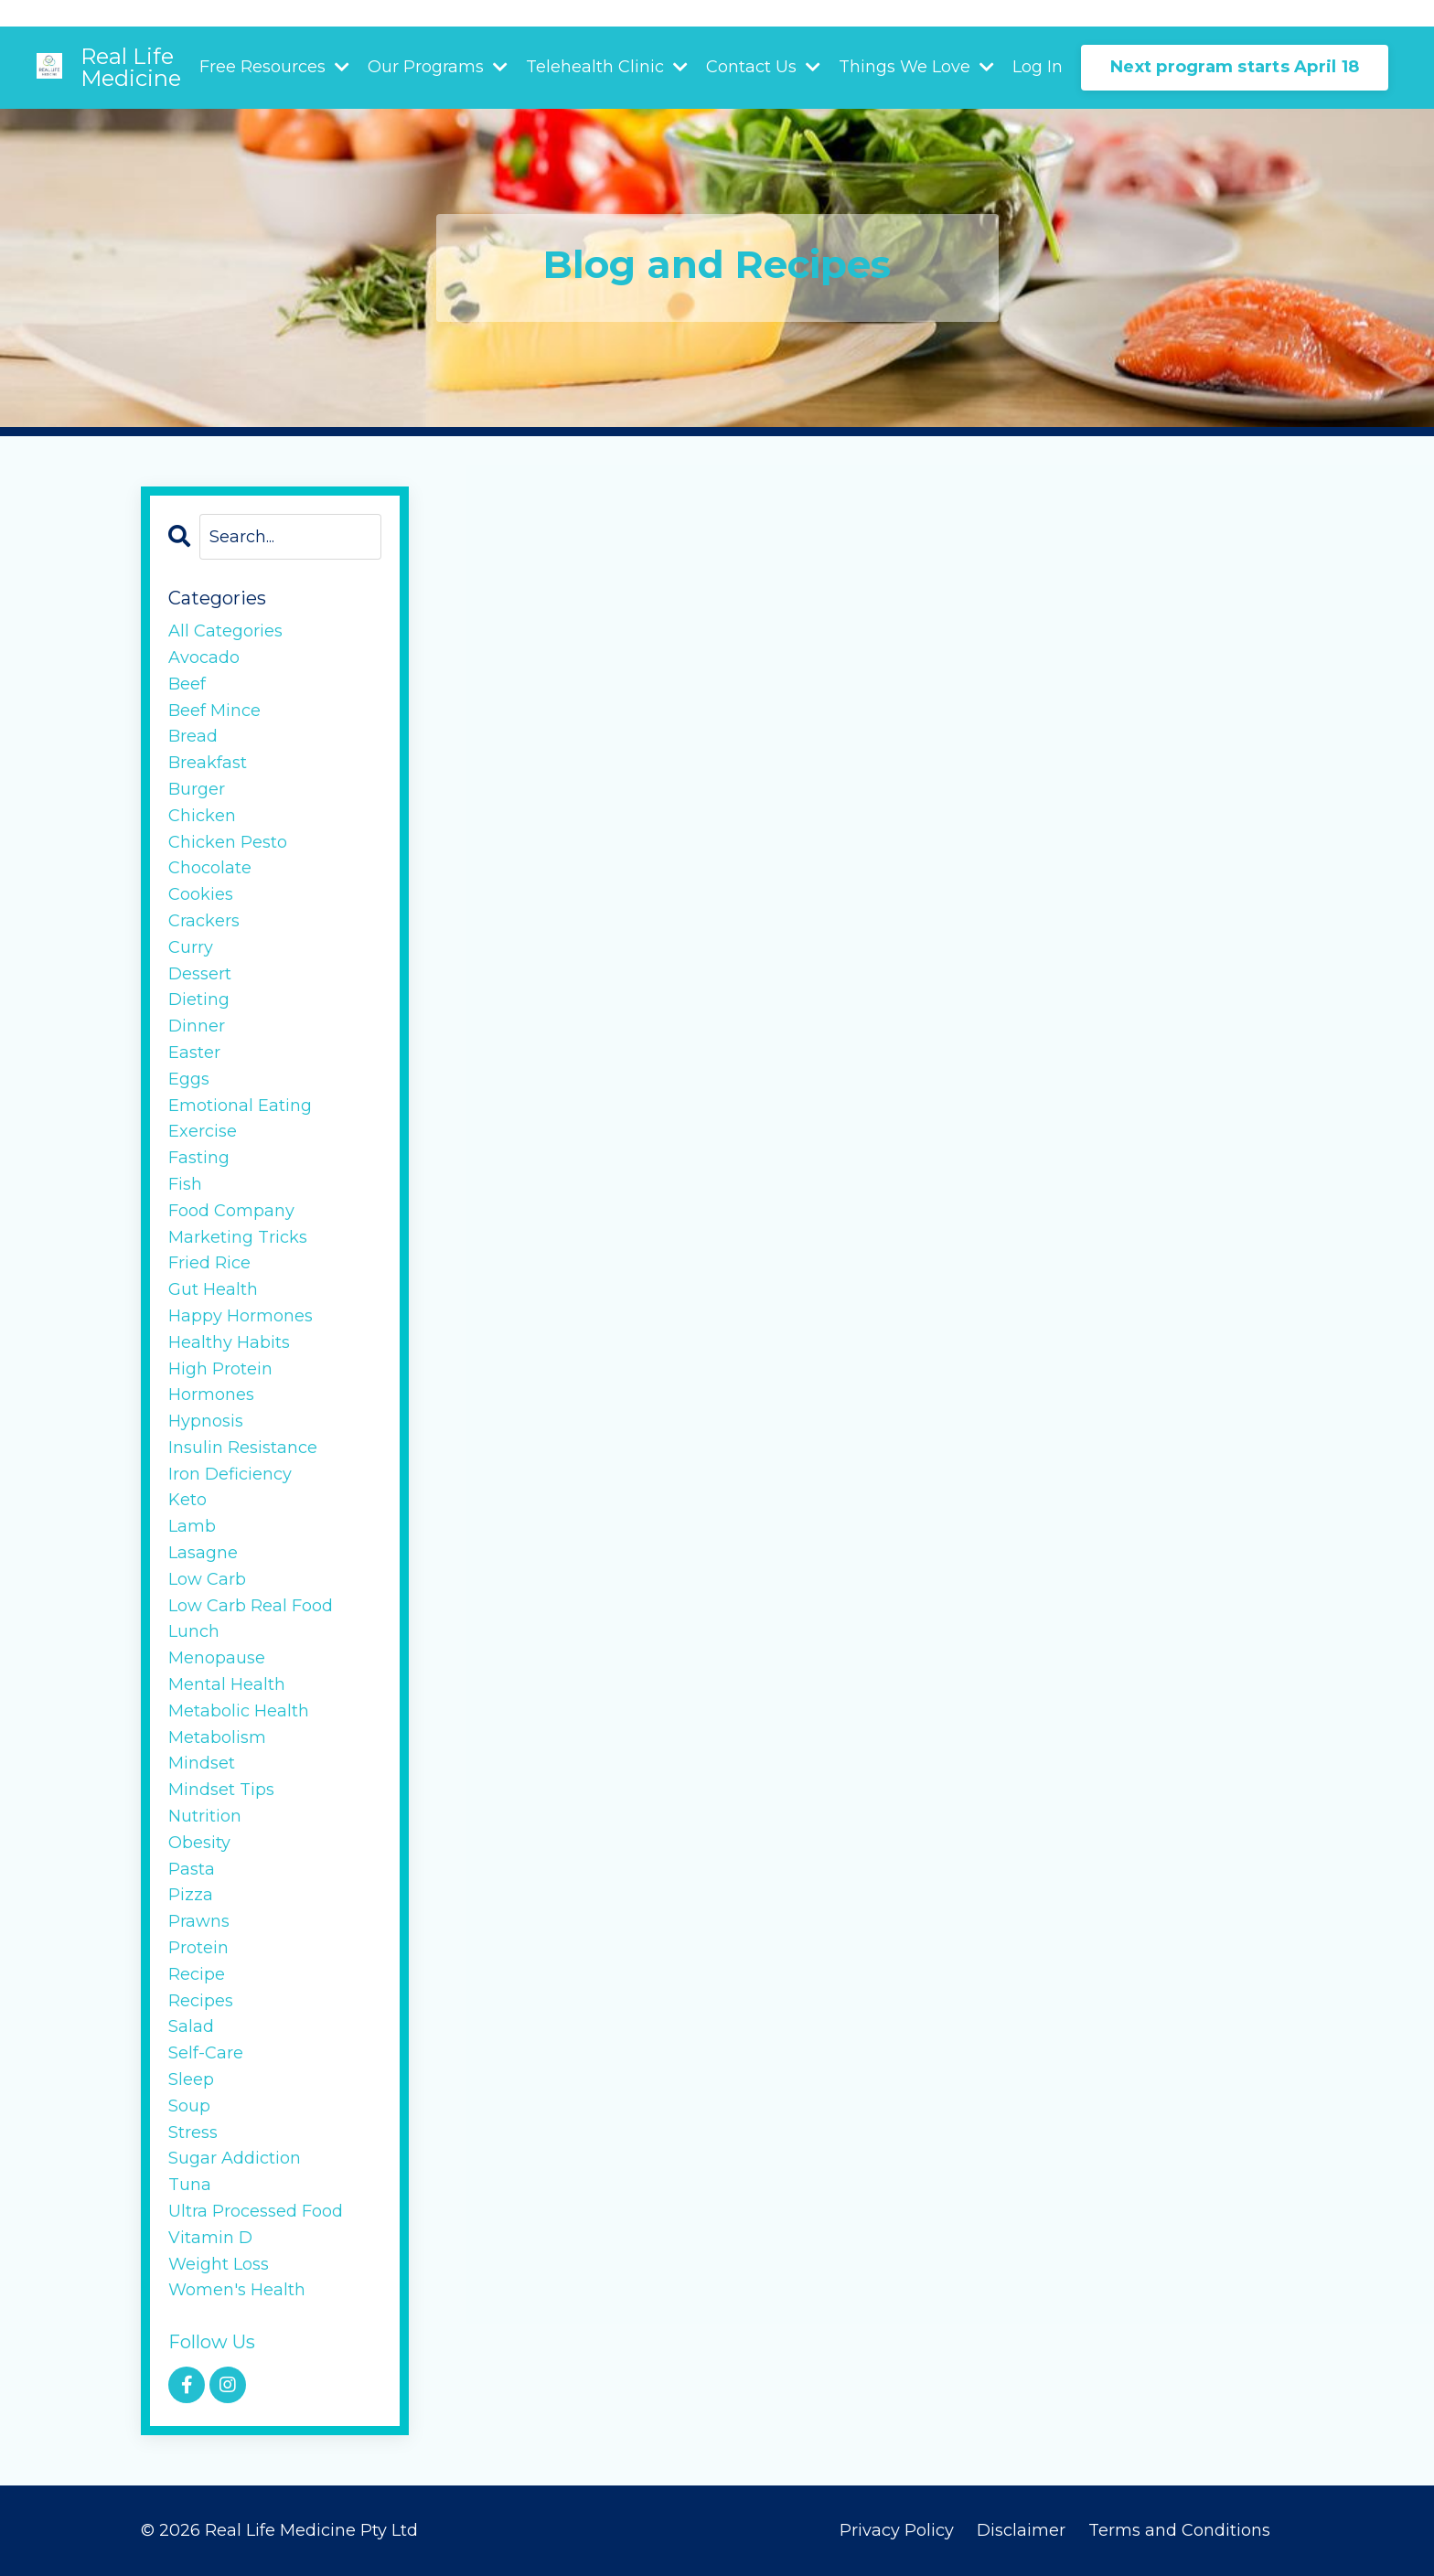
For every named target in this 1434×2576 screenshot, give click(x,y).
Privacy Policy (897, 2530)
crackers (204, 921)
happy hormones (240, 1316)
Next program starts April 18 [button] (1234, 67)
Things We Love (916, 67)
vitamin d (210, 2238)
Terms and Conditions (1179, 2530)
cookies (200, 894)
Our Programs (438, 67)
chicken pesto (227, 842)
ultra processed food (255, 2211)
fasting (199, 1158)
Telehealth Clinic (607, 67)
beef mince (214, 710)
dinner (196, 1026)
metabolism (217, 1737)
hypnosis (205, 1421)
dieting (199, 999)
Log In (1037, 67)
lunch (193, 1631)
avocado (204, 657)
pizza (190, 1895)
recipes (200, 2001)
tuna (189, 2185)
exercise (202, 1131)
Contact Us (763, 67)
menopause (216, 1658)
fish (185, 1184)
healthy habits (229, 1342)
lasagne (203, 1553)
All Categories (225, 631)
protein (198, 1948)
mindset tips (221, 1790)
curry (190, 947)
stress (193, 2132)
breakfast (207, 763)
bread (193, 736)
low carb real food (250, 1606)
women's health (236, 2290)
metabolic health (238, 1711)
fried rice (209, 1263)
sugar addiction (234, 2158)
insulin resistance (242, 1448)
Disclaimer (1023, 2530)
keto (187, 1500)
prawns (199, 1921)
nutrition (204, 1816)
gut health (213, 1289)
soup (189, 2106)
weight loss (218, 2264)
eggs (188, 1079)
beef (187, 684)
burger (196, 789)
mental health (226, 1684)
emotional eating (240, 1106)
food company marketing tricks (237, 1224)
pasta (191, 1869)
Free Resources (274, 67)
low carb (207, 1579)
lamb (192, 1526)
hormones (211, 1394)
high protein (220, 1369)
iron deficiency (230, 1474)
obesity (199, 1843)
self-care (205, 2053)
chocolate (209, 868)
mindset (201, 1763)
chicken (202, 816)
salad (191, 2026)
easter (194, 1052)
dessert (199, 974)
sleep (191, 2079)
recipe (196, 1974)
